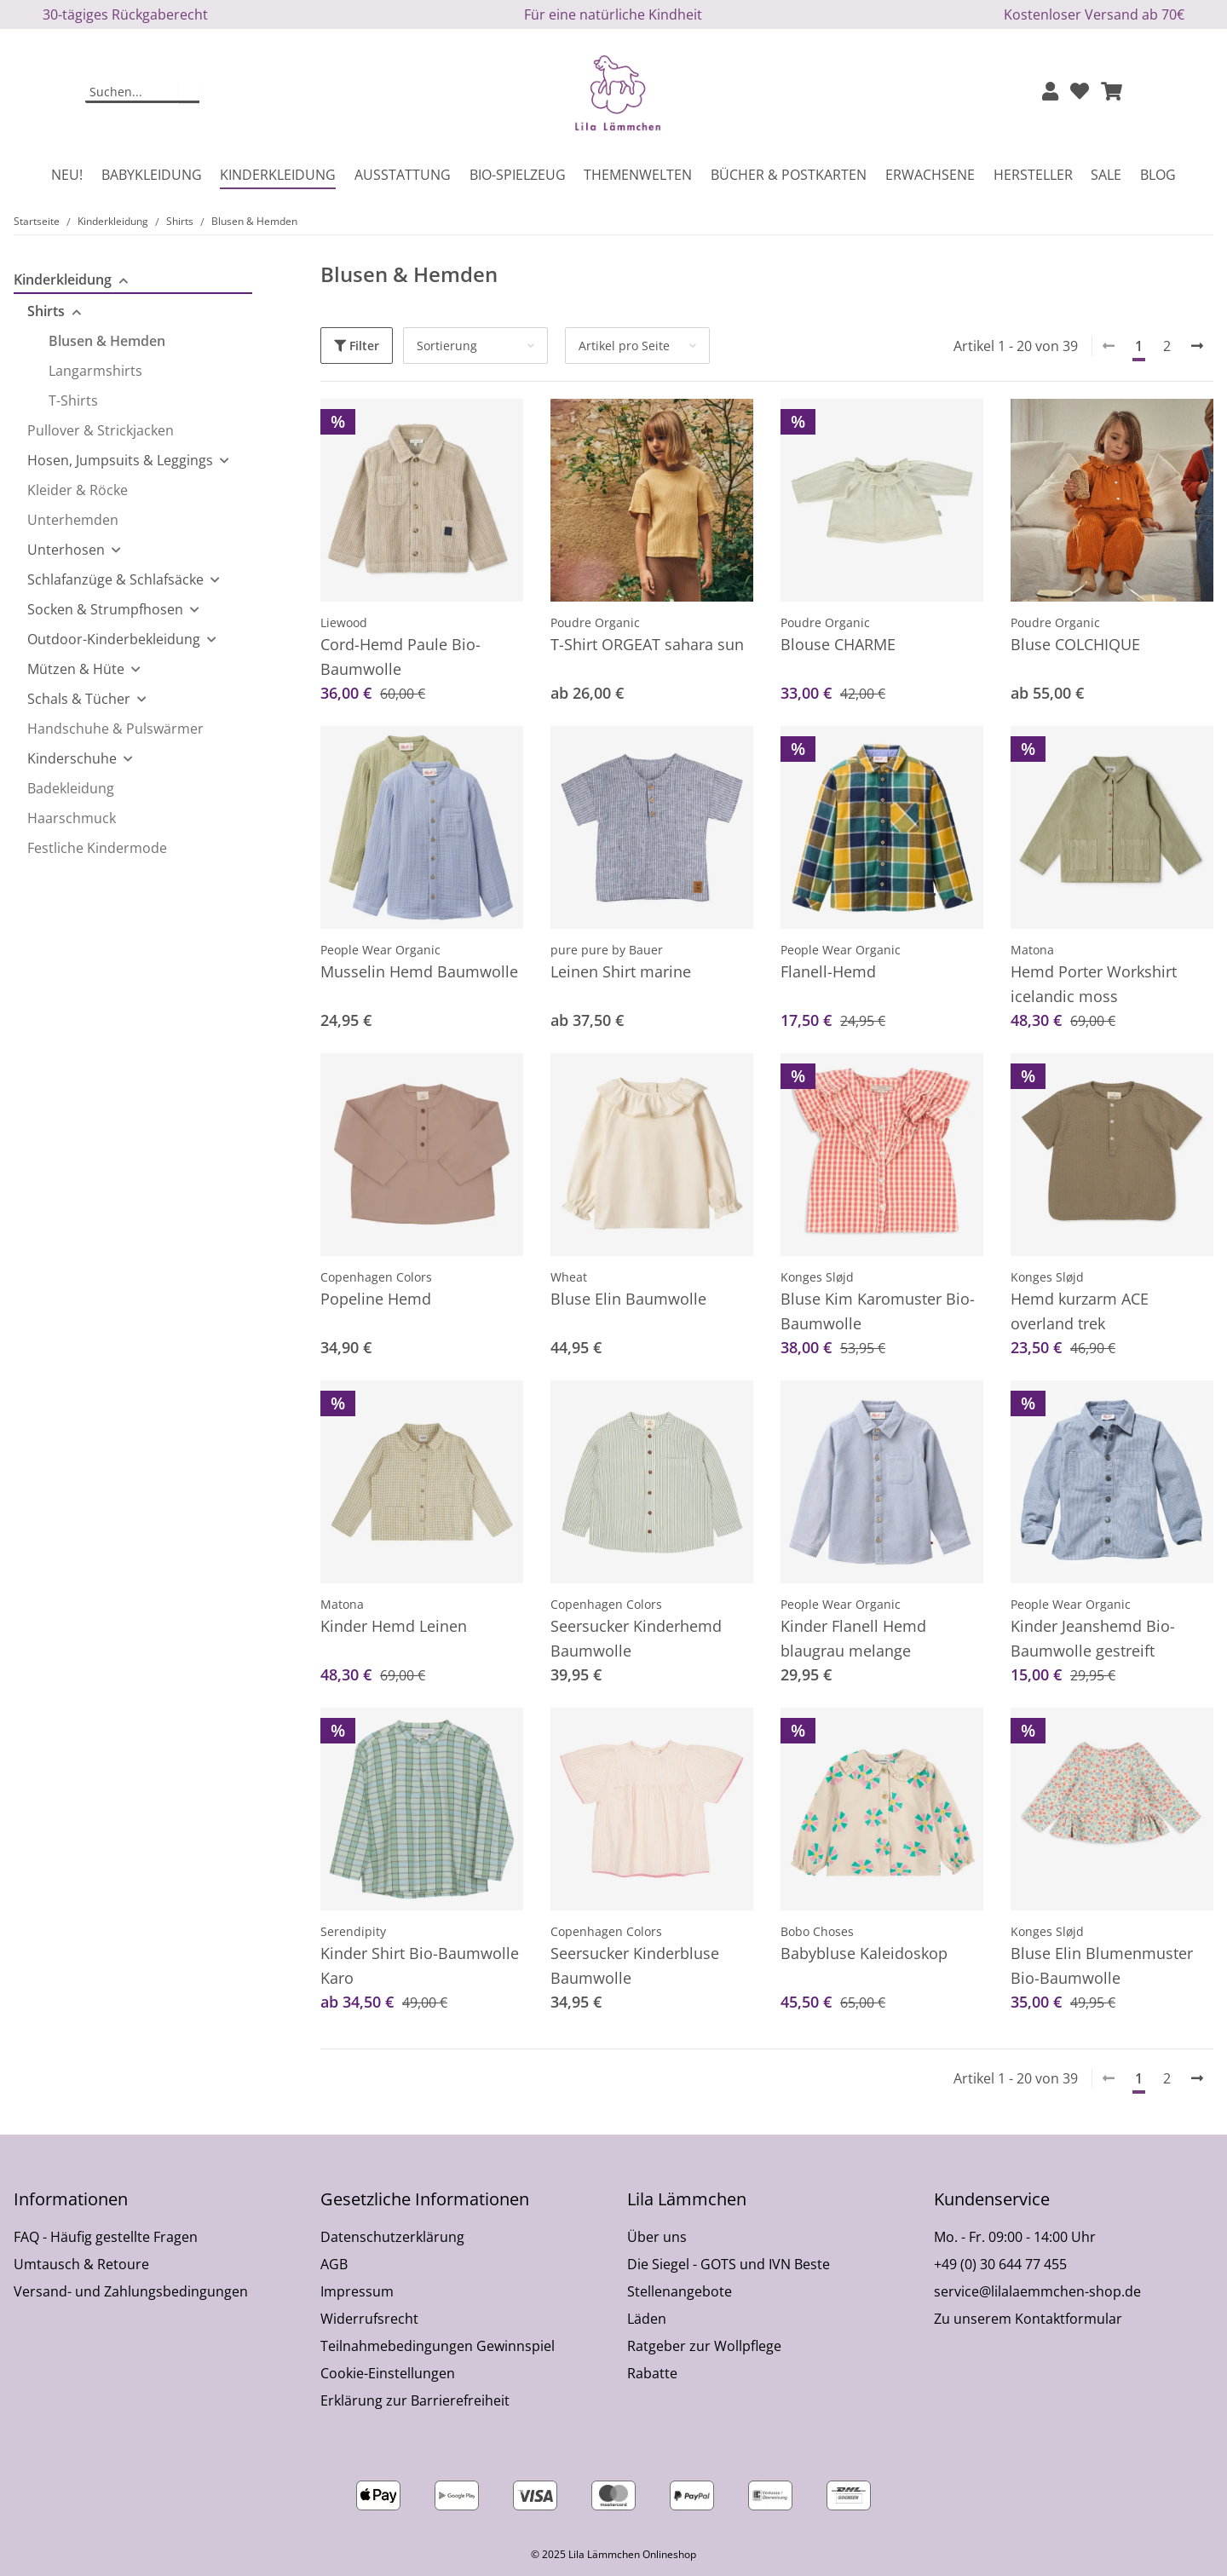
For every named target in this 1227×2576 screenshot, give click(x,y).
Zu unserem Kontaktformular (1028, 2318)
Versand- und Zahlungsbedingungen (131, 2291)
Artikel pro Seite (624, 345)
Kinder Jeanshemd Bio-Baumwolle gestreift (1093, 1638)
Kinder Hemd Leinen (393, 1626)
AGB (334, 2264)
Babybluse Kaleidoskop (864, 1953)
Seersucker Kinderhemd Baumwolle (636, 1638)
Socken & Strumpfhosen (105, 609)
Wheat (568, 1277)
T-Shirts (73, 400)
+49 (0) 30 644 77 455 (1000, 2264)
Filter (356, 345)
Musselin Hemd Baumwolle (419, 971)
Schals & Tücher (78, 698)
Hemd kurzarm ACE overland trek (1080, 1311)
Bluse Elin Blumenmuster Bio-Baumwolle (1102, 1965)
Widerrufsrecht (369, 2318)
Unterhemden (72, 519)
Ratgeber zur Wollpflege (704, 2346)
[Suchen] (132, 93)
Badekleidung (70, 788)
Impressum (357, 2291)
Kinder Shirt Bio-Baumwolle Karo (419, 1965)
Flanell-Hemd (828, 971)
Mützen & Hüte (75, 669)
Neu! (67, 174)
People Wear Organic (380, 950)
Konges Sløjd (817, 1277)
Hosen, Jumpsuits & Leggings (120, 460)
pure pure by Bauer (606, 950)
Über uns (657, 2236)
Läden (646, 2318)
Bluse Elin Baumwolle (628, 1298)
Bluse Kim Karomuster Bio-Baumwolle (878, 1311)
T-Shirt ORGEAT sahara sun (647, 644)
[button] (1050, 92)
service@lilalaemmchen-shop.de (1037, 2291)
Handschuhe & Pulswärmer (115, 728)
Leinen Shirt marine (620, 971)
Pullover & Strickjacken (100, 430)
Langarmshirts (95, 370)
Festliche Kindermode (97, 847)
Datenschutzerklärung (392, 2236)
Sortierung (447, 345)
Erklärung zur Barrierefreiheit (415, 2400)
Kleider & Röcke (77, 490)
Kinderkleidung (63, 279)
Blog (1158, 174)
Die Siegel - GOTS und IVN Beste (728, 2264)
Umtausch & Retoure (81, 2264)
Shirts (46, 311)
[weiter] (1197, 346)
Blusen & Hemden (107, 340)
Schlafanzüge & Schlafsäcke (115, 579)
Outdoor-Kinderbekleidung (113, 639)
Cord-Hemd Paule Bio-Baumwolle (400, 656)
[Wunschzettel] (1079, 92)
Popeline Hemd (375, 1298)
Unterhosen (66, 549)
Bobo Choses (817, 1931)
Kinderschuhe (72, 758)
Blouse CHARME (838, 644)
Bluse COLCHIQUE (1075, 644)
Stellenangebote (679, 2291)
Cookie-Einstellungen (387, 2373)
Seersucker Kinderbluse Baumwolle (634, 1965)
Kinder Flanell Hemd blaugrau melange (853, 1638)
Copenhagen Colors (376, 1277)
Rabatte (652, 2373)
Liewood (343, 622)
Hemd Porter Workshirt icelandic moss (1094, 983)
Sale (1106, 174)
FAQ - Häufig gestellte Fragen (106, 2236)
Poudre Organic (595, 622)
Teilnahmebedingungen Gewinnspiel (437, 2346)
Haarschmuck (71, 818)
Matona (1032, 950)
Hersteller (1033, 174)
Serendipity (353, 1931)
